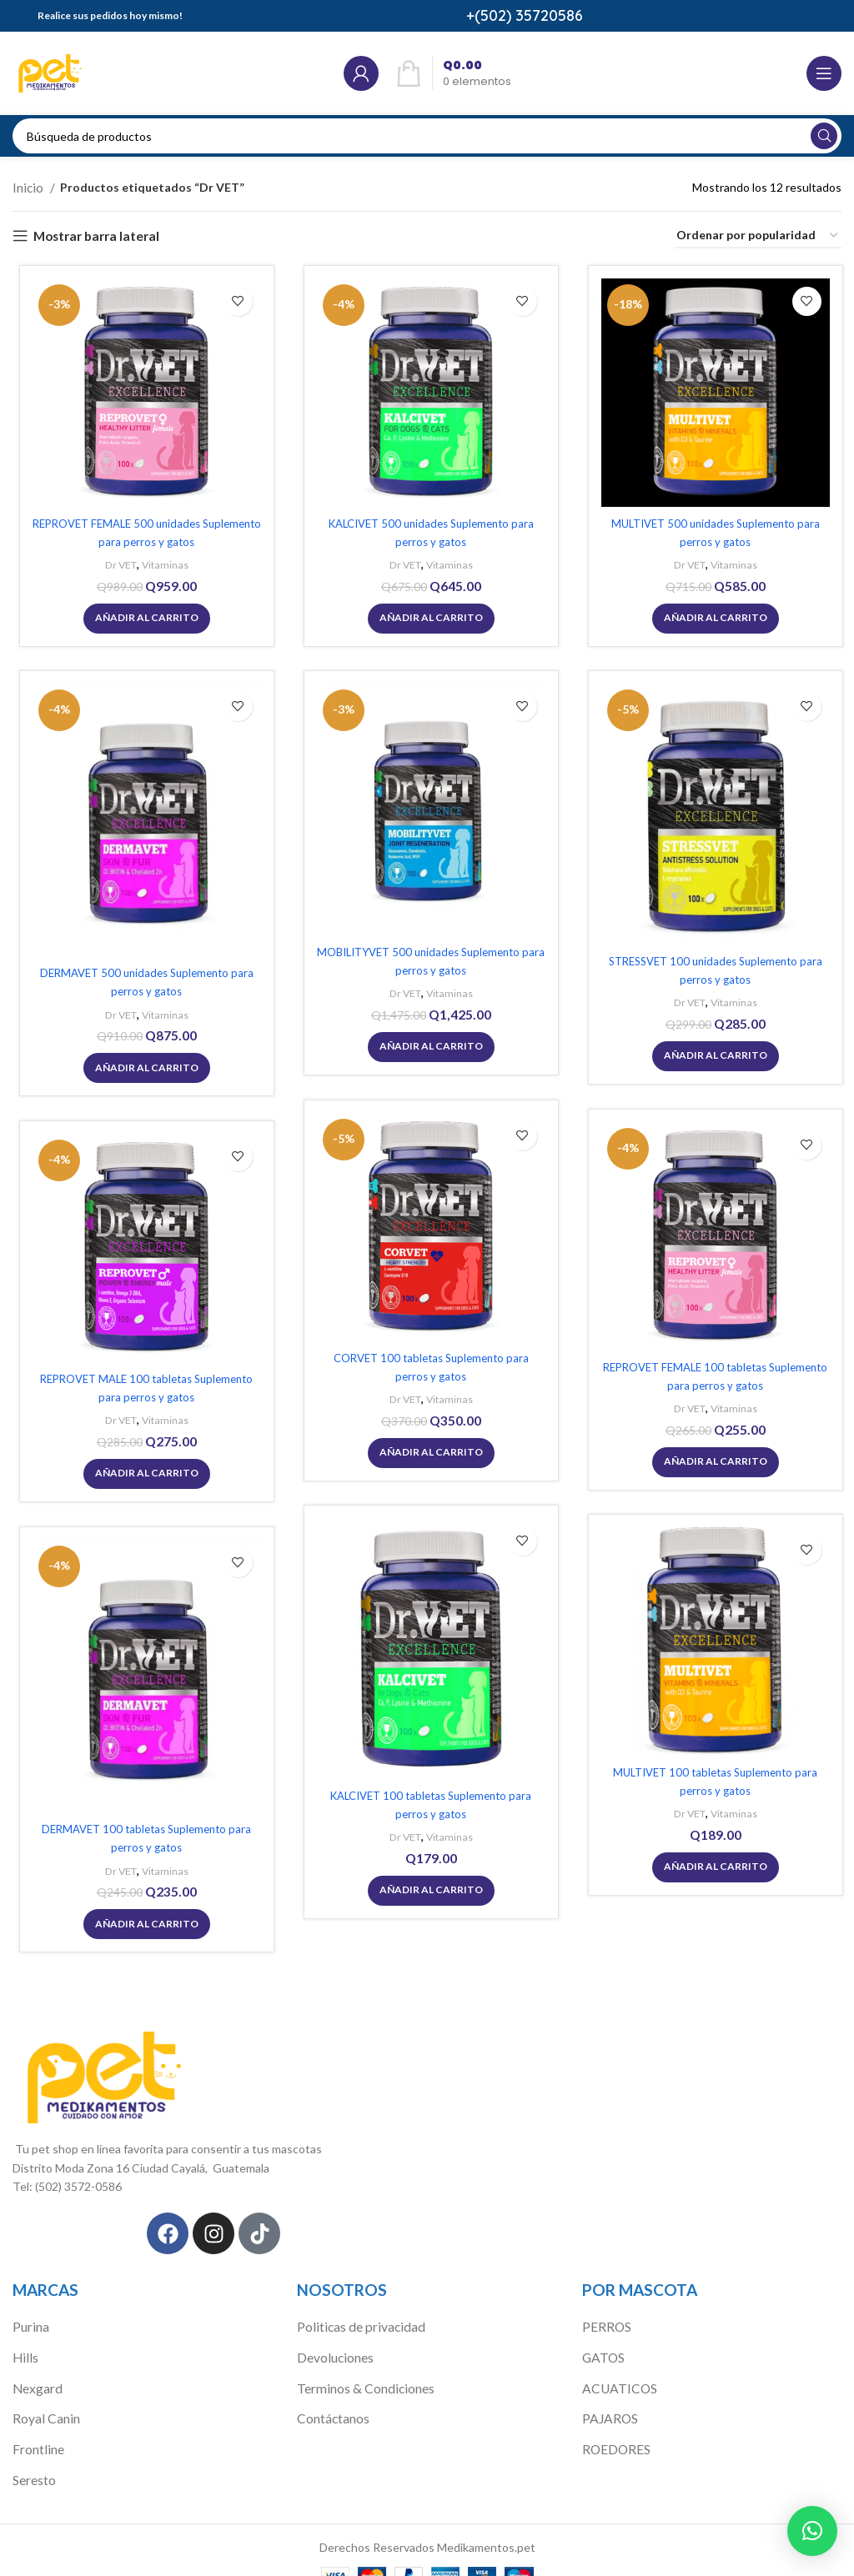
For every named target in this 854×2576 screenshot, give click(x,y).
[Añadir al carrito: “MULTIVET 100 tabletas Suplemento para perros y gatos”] (711, 1863)
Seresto (33, 2455)
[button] (812, 2531)
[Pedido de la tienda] (758, 234)
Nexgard (35, 2369)
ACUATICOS (617, 2369)
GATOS (602, 2340)
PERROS (605, 2311)
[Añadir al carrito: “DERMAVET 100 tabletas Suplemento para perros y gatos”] (142, 1922)
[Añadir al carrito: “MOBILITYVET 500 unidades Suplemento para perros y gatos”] (427, 1044)
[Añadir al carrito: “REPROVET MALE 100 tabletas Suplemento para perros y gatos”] (142, 1470)
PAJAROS (608, 2398)
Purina (29, 2311)
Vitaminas (162, 562)
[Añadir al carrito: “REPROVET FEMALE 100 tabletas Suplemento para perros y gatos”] (711, 1458)
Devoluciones (332, 2340)
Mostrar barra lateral (90, 233)
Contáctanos (331, 2398)
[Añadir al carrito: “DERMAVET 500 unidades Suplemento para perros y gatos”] (142, 1065)
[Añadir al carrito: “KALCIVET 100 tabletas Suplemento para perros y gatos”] (427, 1887)
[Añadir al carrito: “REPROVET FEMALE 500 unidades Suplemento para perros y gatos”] (142, 614)
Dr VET (115, 562)
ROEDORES (614, 2426)
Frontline (36, 2426)
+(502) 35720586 (524, 15)
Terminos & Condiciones (360, 2369)
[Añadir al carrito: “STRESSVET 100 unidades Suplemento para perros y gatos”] (711, 1053)
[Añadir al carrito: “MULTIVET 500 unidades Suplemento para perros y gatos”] (711, 614)
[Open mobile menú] (824, 73)
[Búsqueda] (427, 135)
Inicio (28, 186)
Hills (23, 2340)
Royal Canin (43, 2398)
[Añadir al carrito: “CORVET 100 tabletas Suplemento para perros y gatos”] (427, 1449)
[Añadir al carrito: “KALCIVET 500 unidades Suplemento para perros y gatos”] (427, 614)
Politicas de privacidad (354, 2311)
